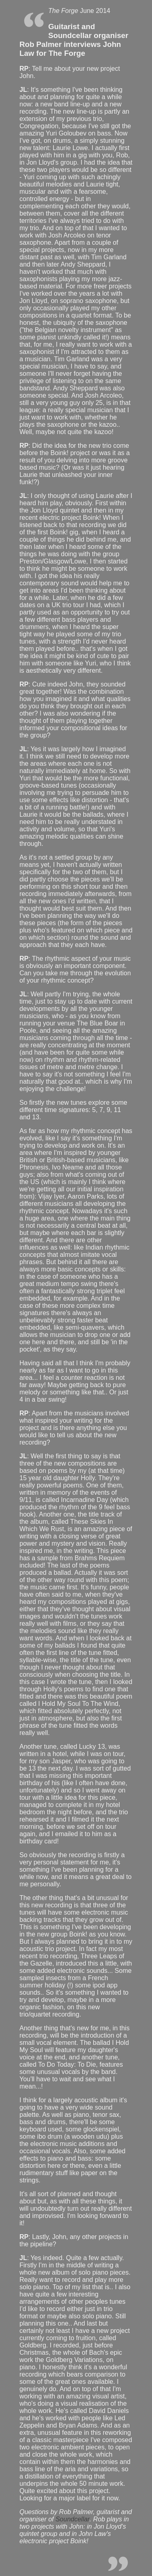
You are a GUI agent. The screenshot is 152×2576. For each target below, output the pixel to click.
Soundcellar (73, 2519)
